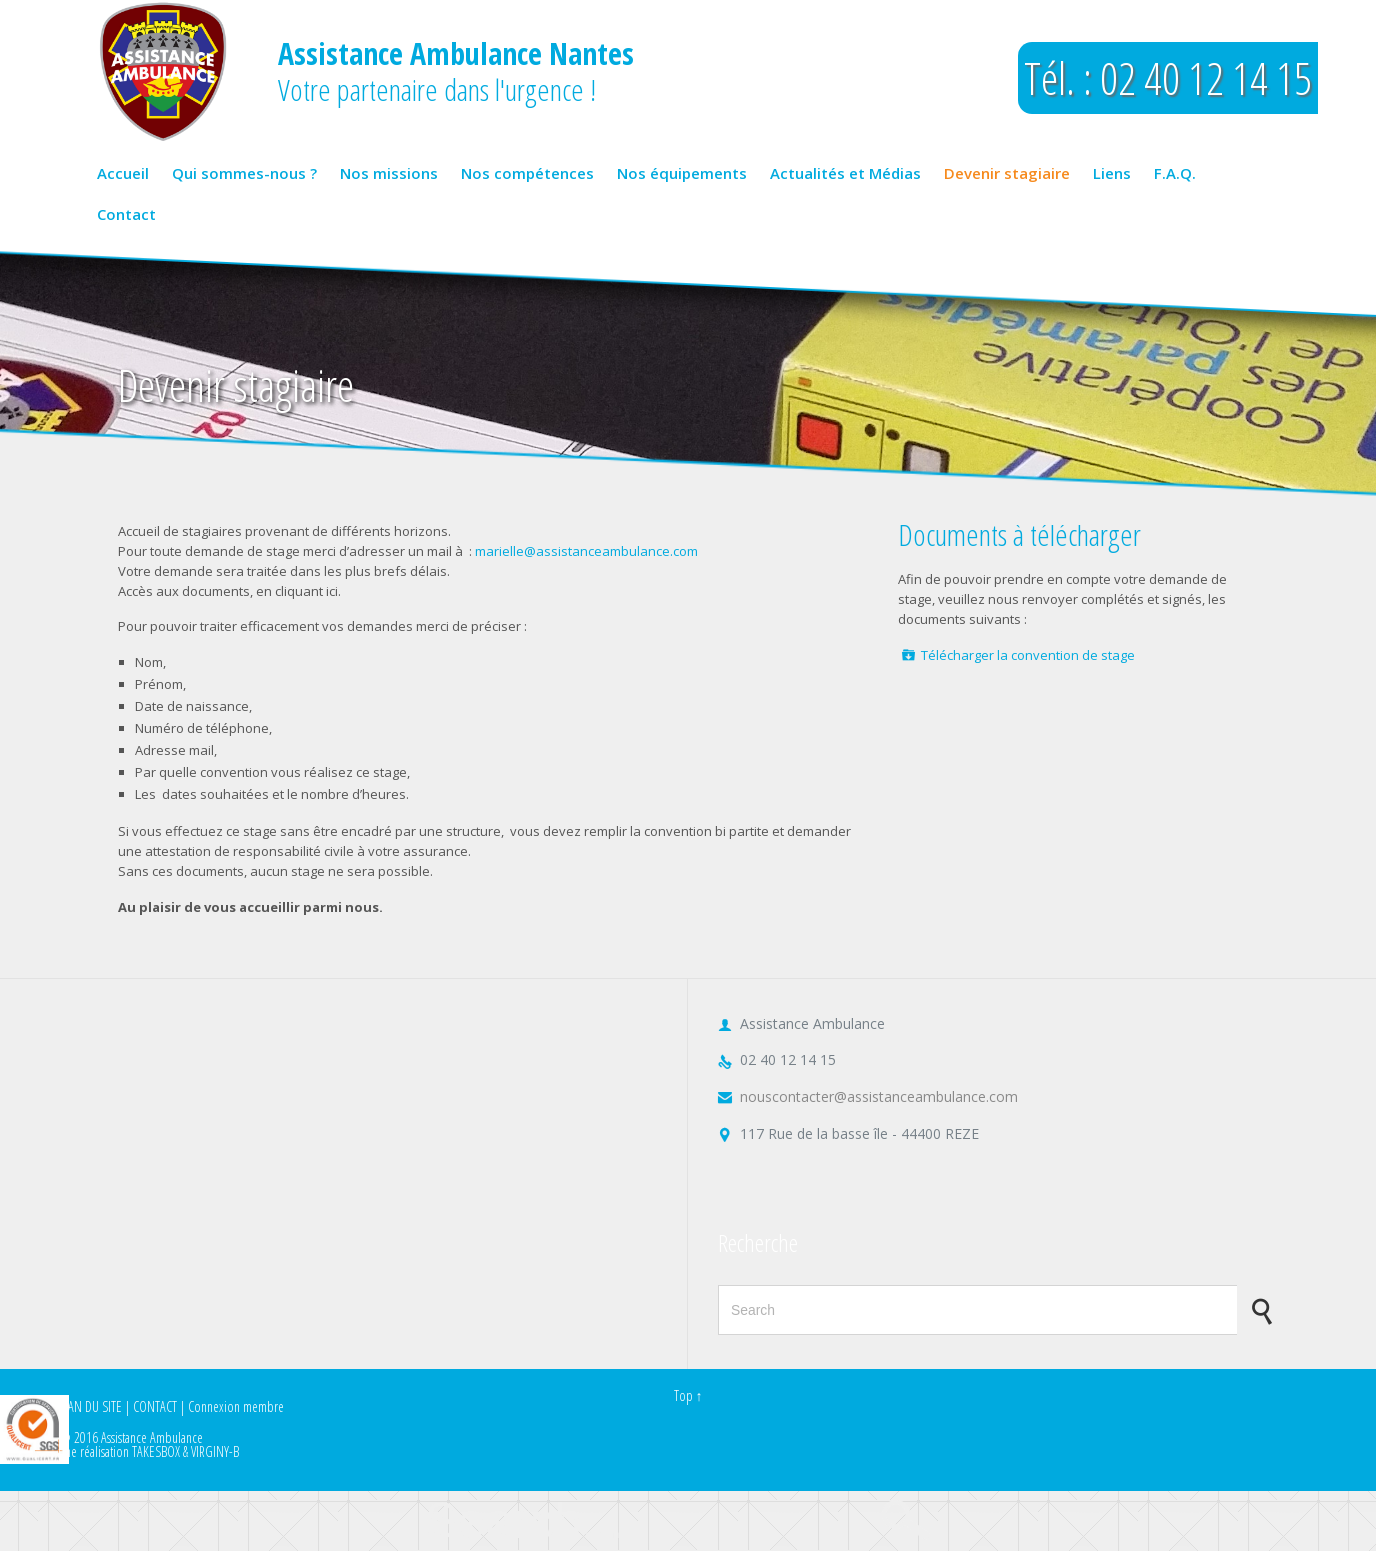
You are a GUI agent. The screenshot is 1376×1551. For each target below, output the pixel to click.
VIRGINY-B (215, 1451)
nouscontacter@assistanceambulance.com (868, 1096)
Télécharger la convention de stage (1028, 655)
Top (683, 1395)
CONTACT (155, 1406)
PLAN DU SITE (90, 1406)
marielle (499, 551)
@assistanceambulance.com (611, 551)
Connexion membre (236, 1406)
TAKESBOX (156, 1451)
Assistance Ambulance (152, 1437)
